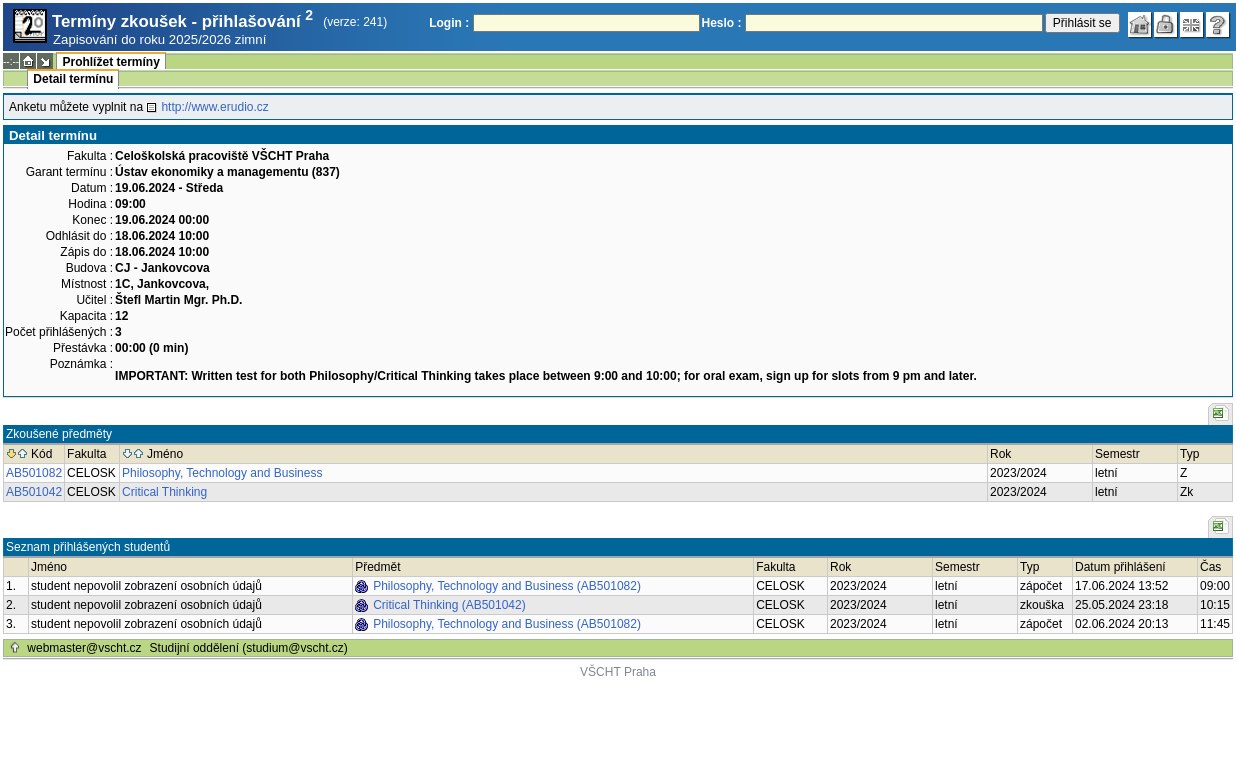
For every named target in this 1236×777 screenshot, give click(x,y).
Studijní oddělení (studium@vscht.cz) (249, 648)
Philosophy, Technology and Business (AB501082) (507, 586)
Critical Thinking (164, 492)
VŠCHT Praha (618, 672)
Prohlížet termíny (110, 62)
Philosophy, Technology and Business (222, 473)
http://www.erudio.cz (214, 107)
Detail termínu (73, 79)
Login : (449, 23)
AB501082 (34, 473)
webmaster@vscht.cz (84, 648)
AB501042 (34, 492)
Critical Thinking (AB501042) (449, 605)
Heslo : (722, 23)
